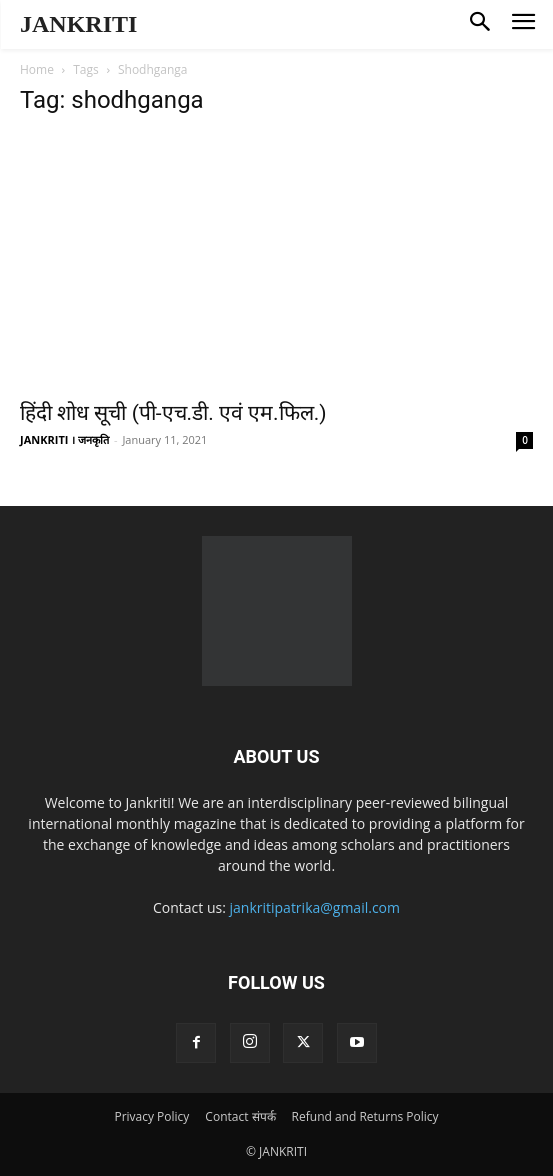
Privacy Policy (151, 1116)
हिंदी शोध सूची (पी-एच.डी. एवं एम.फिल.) (173, 413)
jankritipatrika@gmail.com (315, 907)
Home (37, 69)
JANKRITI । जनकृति (64, 439)
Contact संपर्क (240, 1116)
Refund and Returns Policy (365, 1116)
